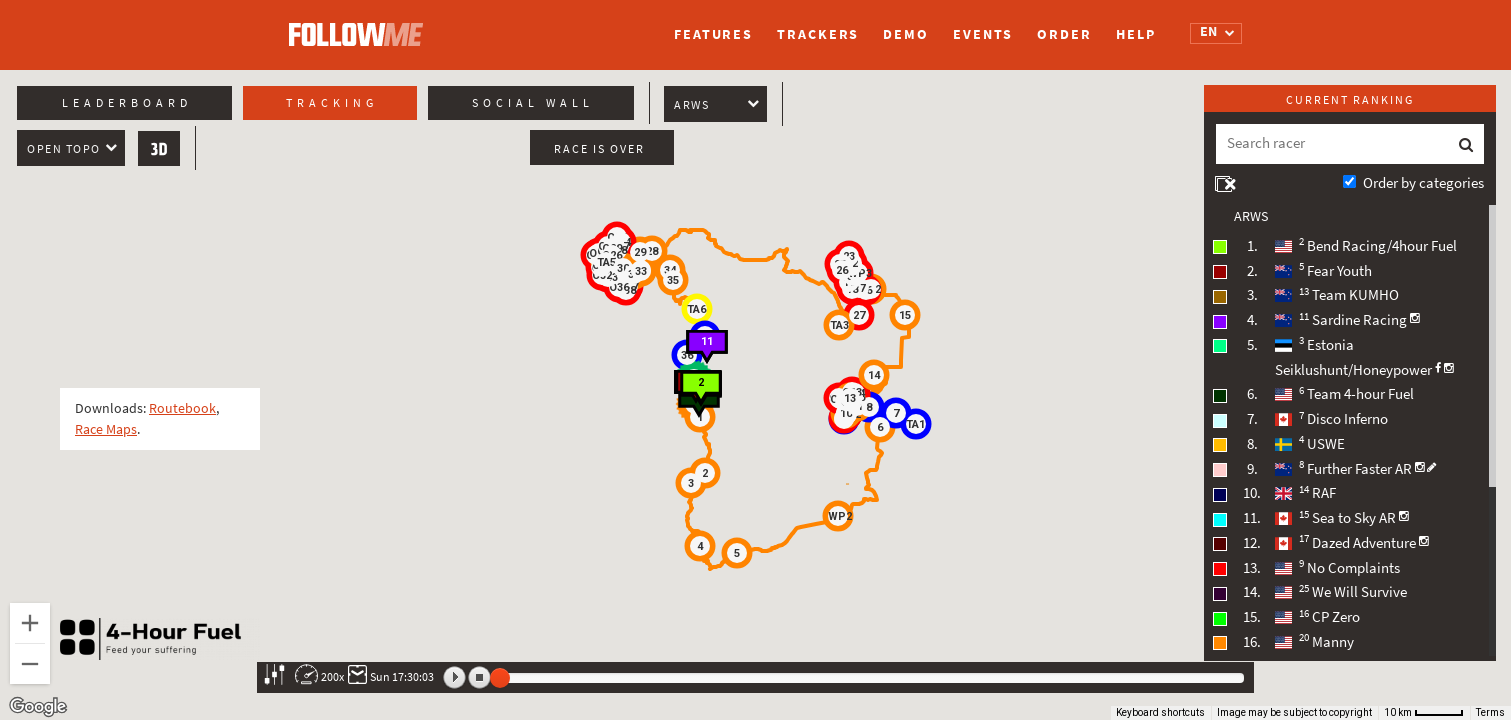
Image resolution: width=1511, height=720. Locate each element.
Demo (906, 34)
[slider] (500, 678)
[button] (691, 483)
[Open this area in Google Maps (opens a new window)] (38, 707)
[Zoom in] (30, 623)
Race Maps (106, 429)
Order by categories (1423, 183)
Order (1064, 34)
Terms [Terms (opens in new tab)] (1490, 712)
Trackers (818, 34)
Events (983, 34)
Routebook (182, 408)
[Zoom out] (30, 664)
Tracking (332, 103)
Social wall (533, 103)
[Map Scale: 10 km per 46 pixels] (1424, 713)
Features (713, 34)
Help (1136, 34)
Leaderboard (127, 103)
